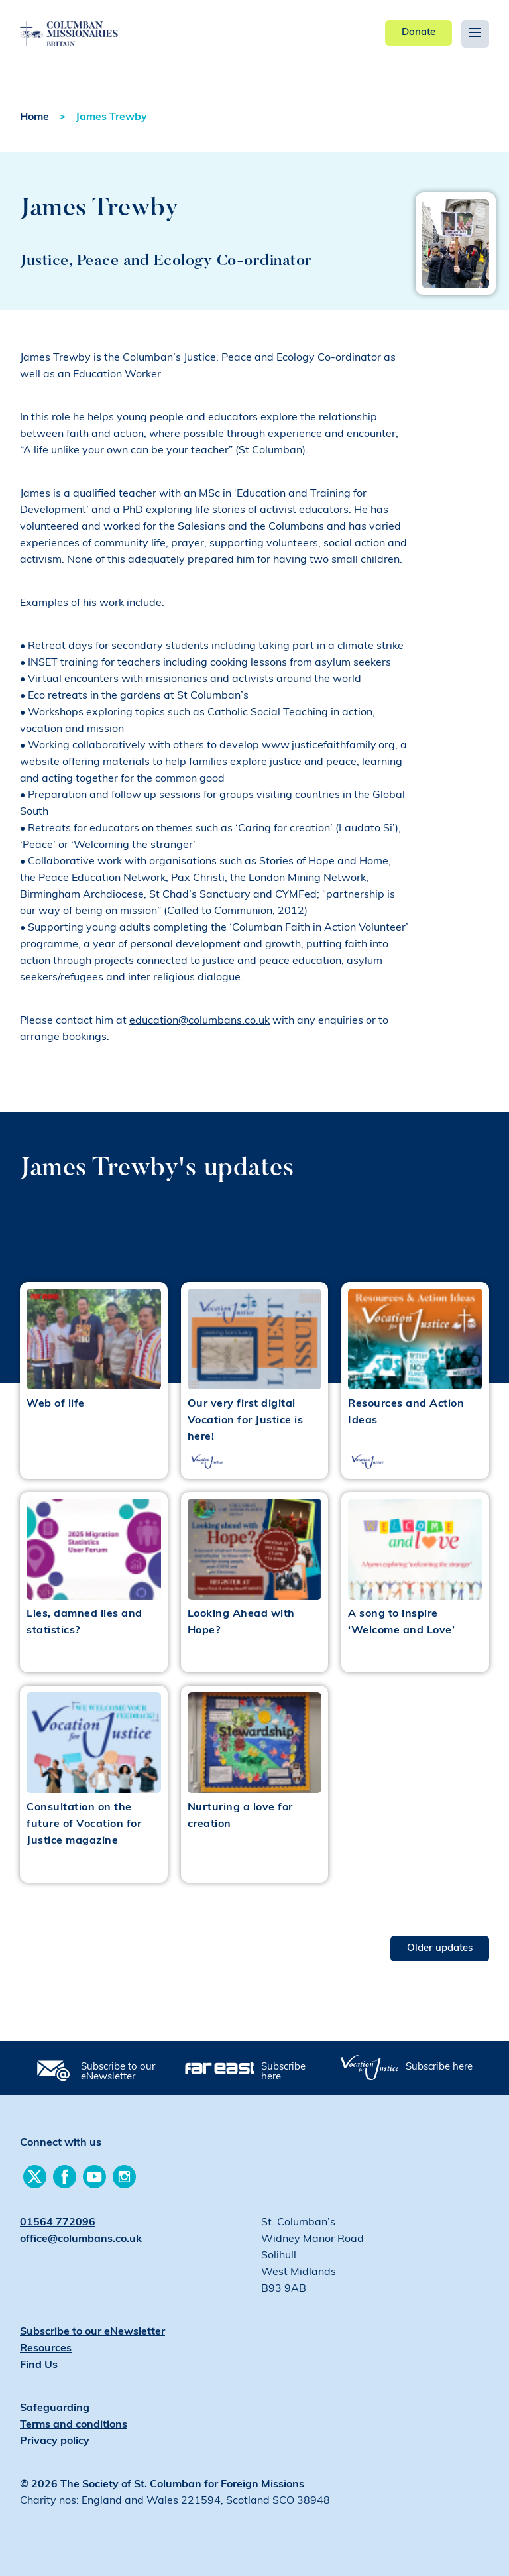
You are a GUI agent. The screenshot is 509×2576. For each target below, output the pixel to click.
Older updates (440, 1949)
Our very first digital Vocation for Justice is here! (246, 1420)
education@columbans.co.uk (199, 1021)
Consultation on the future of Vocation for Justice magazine (84, 1824)
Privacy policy (54, 2441)
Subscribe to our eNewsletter (118, 2072)
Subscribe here (283, 2072)
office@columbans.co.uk (81, 2239)
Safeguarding (54, 2408)
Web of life (56, 1404)
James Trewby (111, 117)
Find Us (39, 2365)
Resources (46, 2348)
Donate (418, 33)
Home (34, 117)
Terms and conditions (73, 2425)
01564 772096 (57, 2222)
